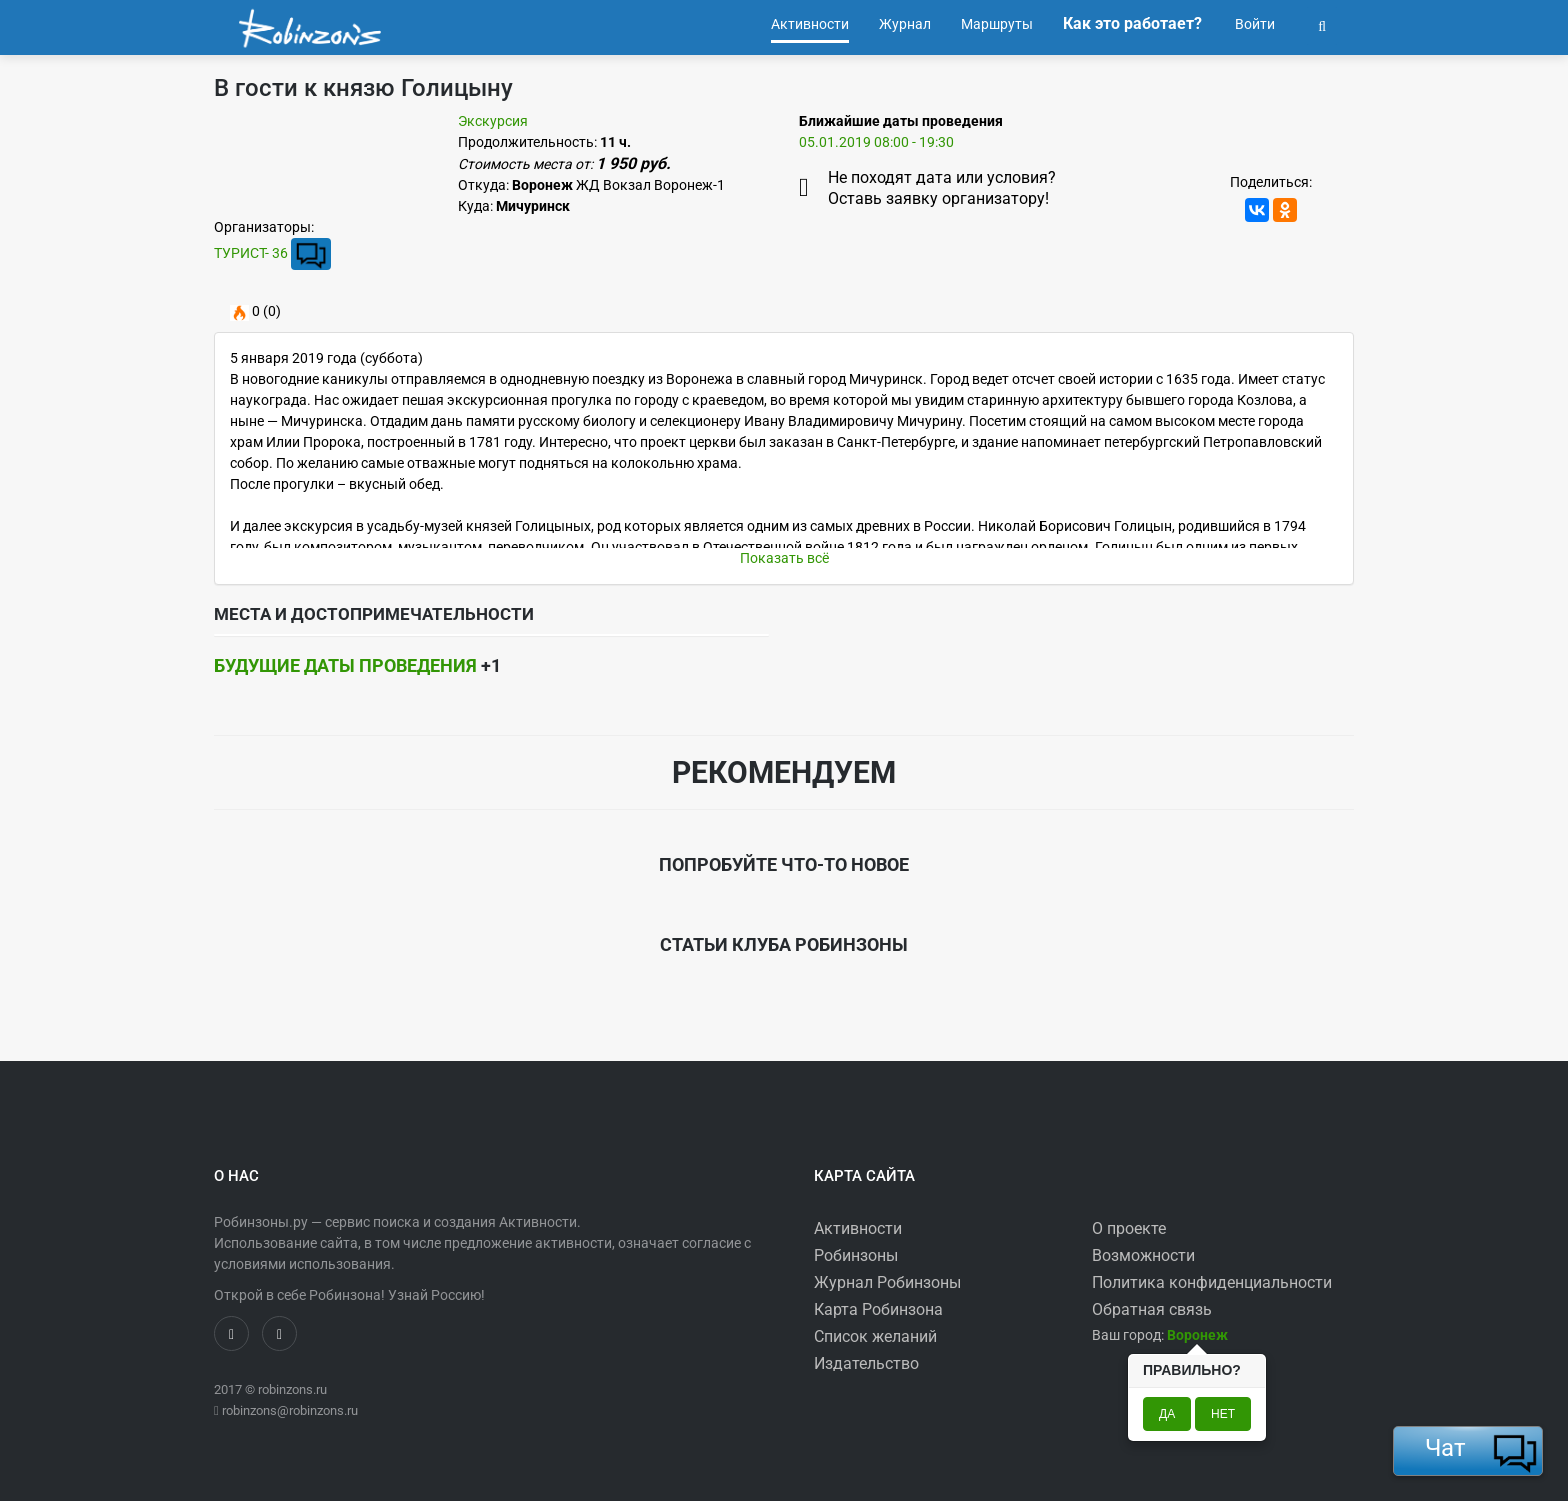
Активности (858, 1228)
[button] (1322, 24)
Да (1167, 1414)
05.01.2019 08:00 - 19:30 (876, 142)
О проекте (1129, 1228)
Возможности (1143, 1255)
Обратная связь (1152, 1309)
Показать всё (784, 558)
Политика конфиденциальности (1212, 1282)
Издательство (866, 1363)
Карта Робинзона (878, 1309)
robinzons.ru (292, 1389)
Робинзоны (856, 1255)
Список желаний (875, 1336)
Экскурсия (493, 121)
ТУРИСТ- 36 (251, 253)
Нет (1223, 1414)
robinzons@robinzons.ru (290, 1410)
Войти (1253, 24)
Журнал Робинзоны (887, 1282)
